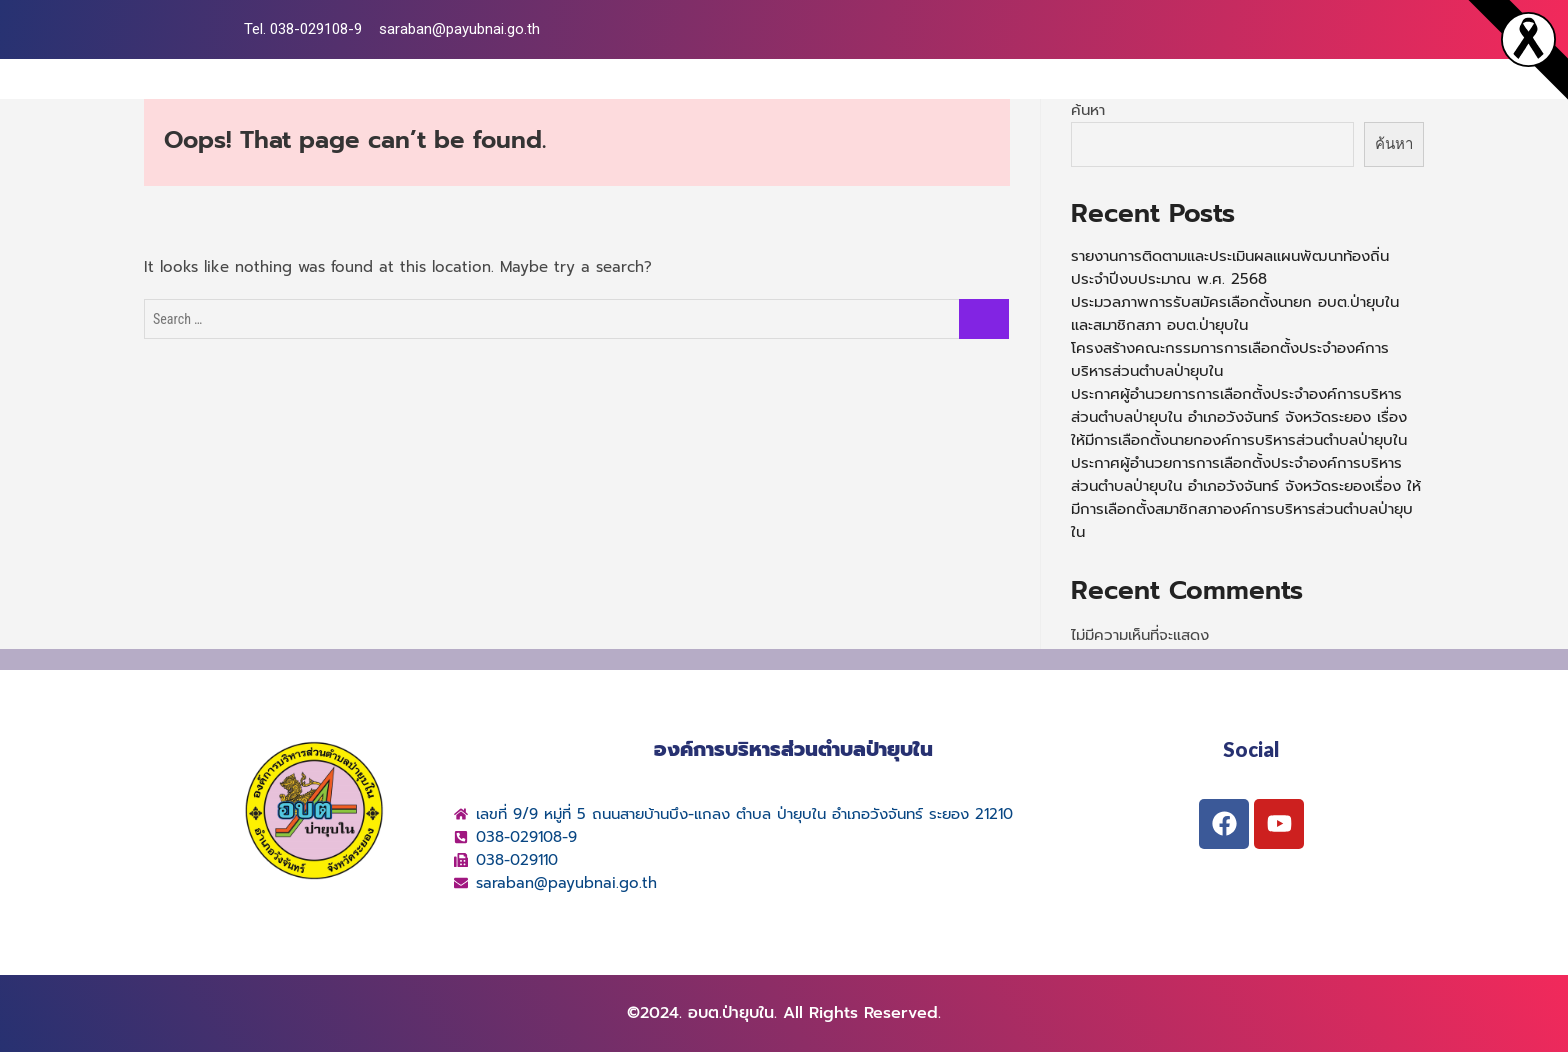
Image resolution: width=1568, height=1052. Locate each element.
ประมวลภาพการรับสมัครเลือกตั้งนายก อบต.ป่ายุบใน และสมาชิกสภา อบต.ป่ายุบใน (1235, 313)
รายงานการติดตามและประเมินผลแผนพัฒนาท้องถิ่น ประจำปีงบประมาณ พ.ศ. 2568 (1230, 267)
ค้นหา (1088, 110)
